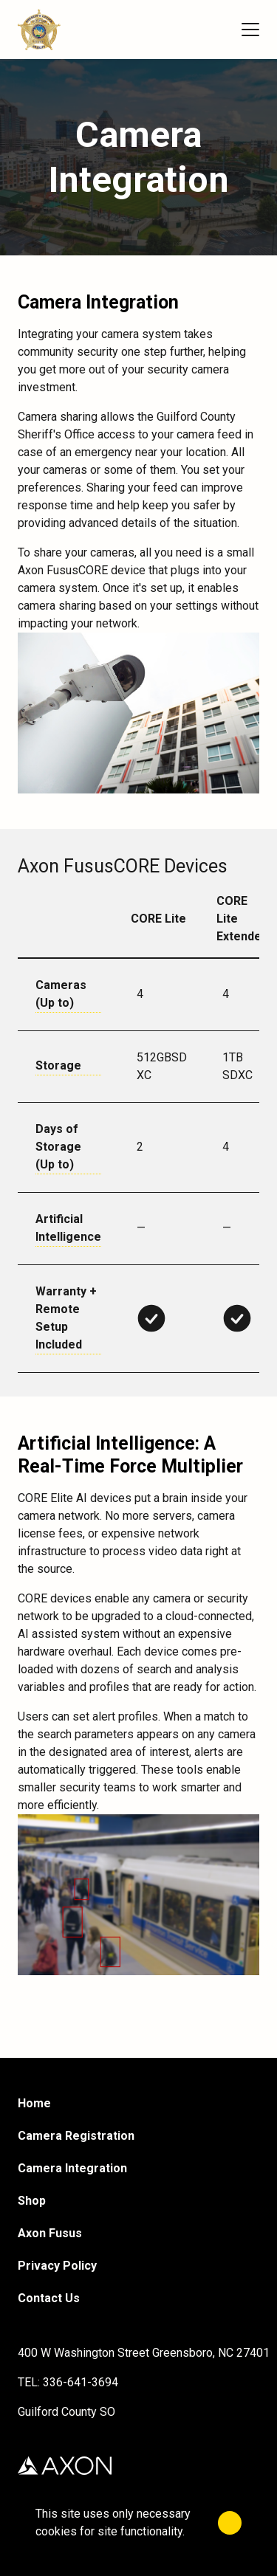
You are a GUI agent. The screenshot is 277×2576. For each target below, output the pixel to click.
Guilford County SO (66, 2412)
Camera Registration (76, 2136)
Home (34, 2103)
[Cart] (215, 29)
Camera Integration (72, 2168)
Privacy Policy (57, 2266)
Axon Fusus (50, 2233)
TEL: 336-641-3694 (68, 2382)
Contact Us (49, 2298)
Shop (32, 2201)
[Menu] (250, 29)
